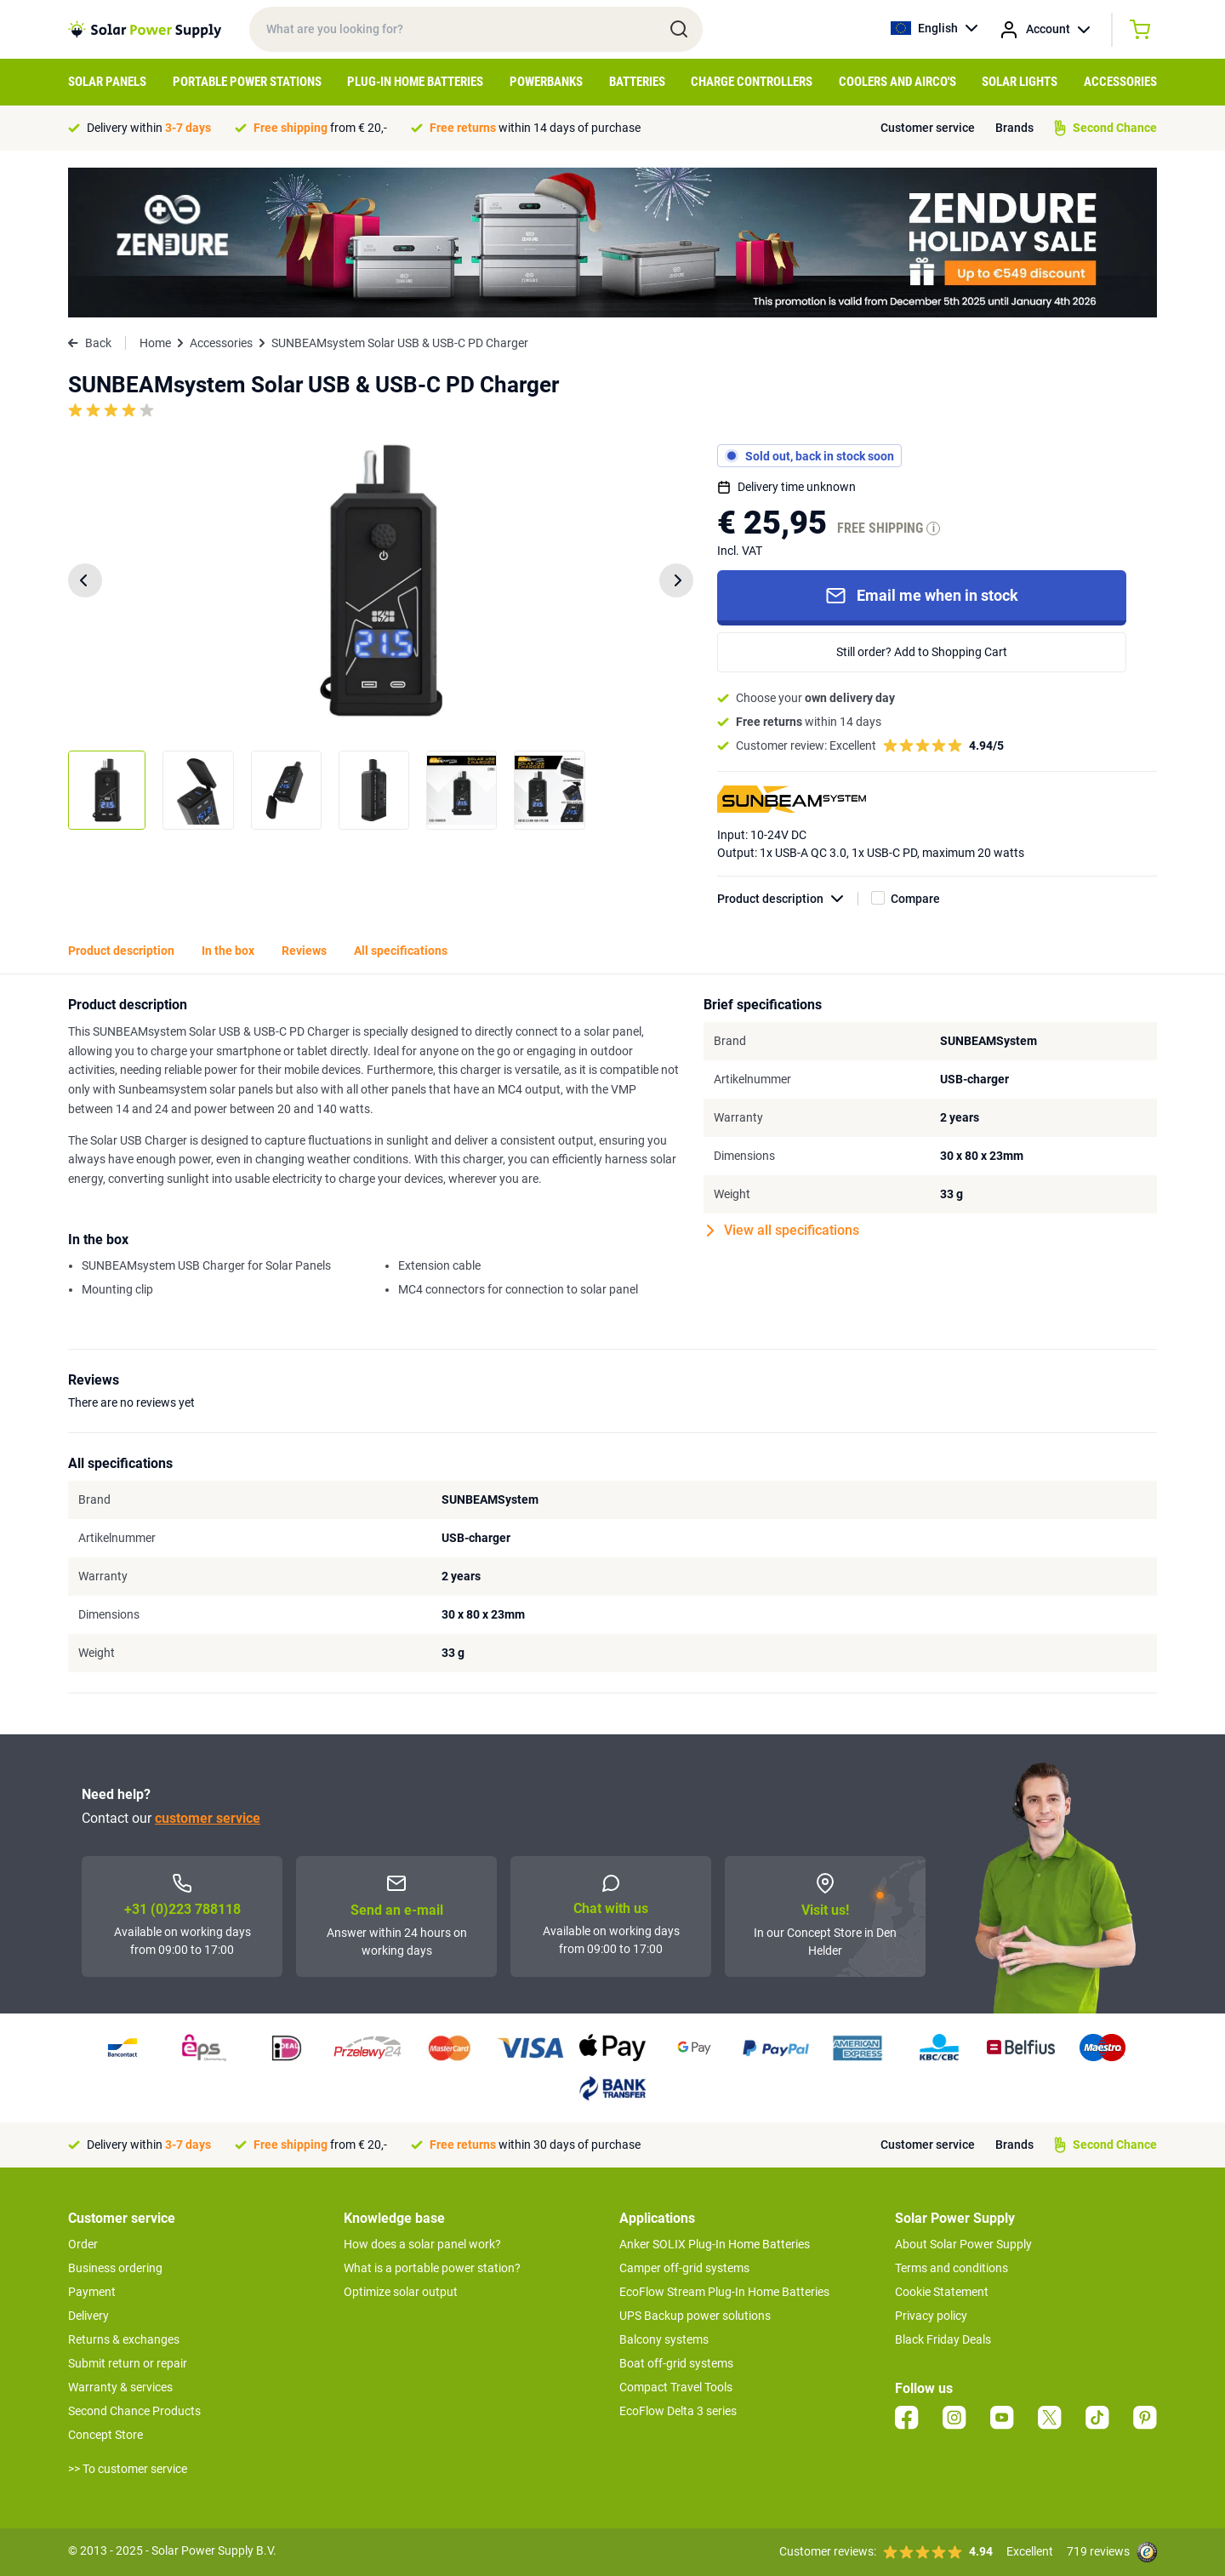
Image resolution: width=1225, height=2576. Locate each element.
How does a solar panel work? (422, 2244)
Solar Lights (1019, 81)
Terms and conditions (951, 2268)
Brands (1014, 127)
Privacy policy (931, 2315)
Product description (787, 899)
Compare (915, 898)
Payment (92, 2292)
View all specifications (783, 1230)
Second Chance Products (134, 2411)
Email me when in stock (921, 595)
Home (155, 343)
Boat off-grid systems (676, 2363)
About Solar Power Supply (963, 2244)
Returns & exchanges (123, 2339)
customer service (207, 1818)
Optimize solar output (401, 2292)
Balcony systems (664, 2339)
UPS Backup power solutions (695, 2315)
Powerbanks (546, 81)
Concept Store (105, 2435)
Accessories (1120, 81)
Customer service (927, 127)
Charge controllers (751, 81)
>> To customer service (127, 2469)
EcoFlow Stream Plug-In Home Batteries (724, 2292)
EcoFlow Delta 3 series (678, 2411)
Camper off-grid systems (684, 2268)
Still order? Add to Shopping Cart (921, 652)
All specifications (400, 950)
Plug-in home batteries (415, 81)
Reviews (304, 950)
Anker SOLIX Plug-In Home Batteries (714, 2244)
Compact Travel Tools (675, 2387)
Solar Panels (107, 81)
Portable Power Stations (247, 81)
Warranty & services (120, 2387)
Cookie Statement (942, 2292)
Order (83, 2244)
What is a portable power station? (432, 2268)
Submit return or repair (127, 2363)
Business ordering (115, 2268)
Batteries (637, 81)
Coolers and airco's (897, 81)
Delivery (88, 2315)
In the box (228, 950)
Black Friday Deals (943, 2339)
